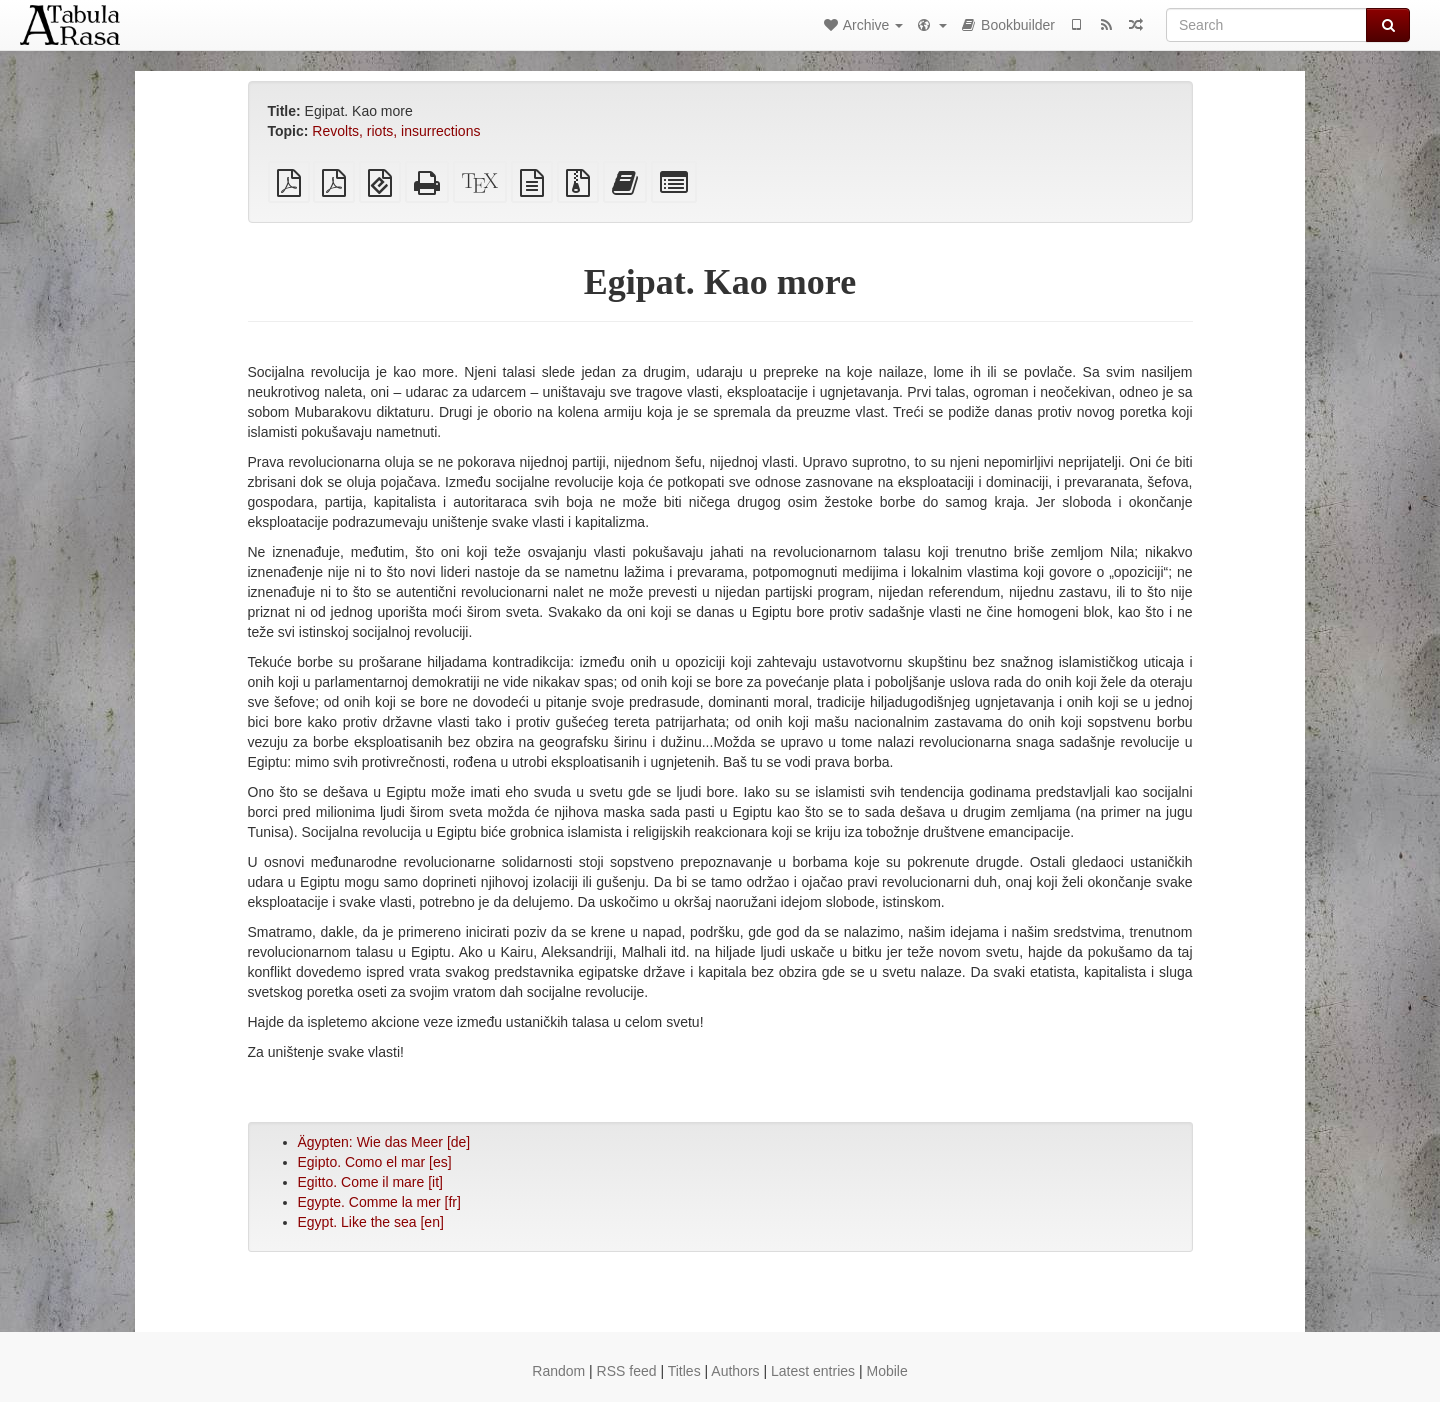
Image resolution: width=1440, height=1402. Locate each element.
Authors (735, 1371)
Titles (684, 1371)
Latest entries (813, 1371)
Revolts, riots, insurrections (396, 131)
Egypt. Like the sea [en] (371, 1222)
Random (558, 1371)
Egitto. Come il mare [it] (371, 1182)
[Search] (1266, 25)
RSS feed (627, 1371)
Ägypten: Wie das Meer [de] (384, 1142)
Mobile (886, 1371)
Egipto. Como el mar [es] (375, 1162)
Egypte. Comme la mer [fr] (379, 1202)
